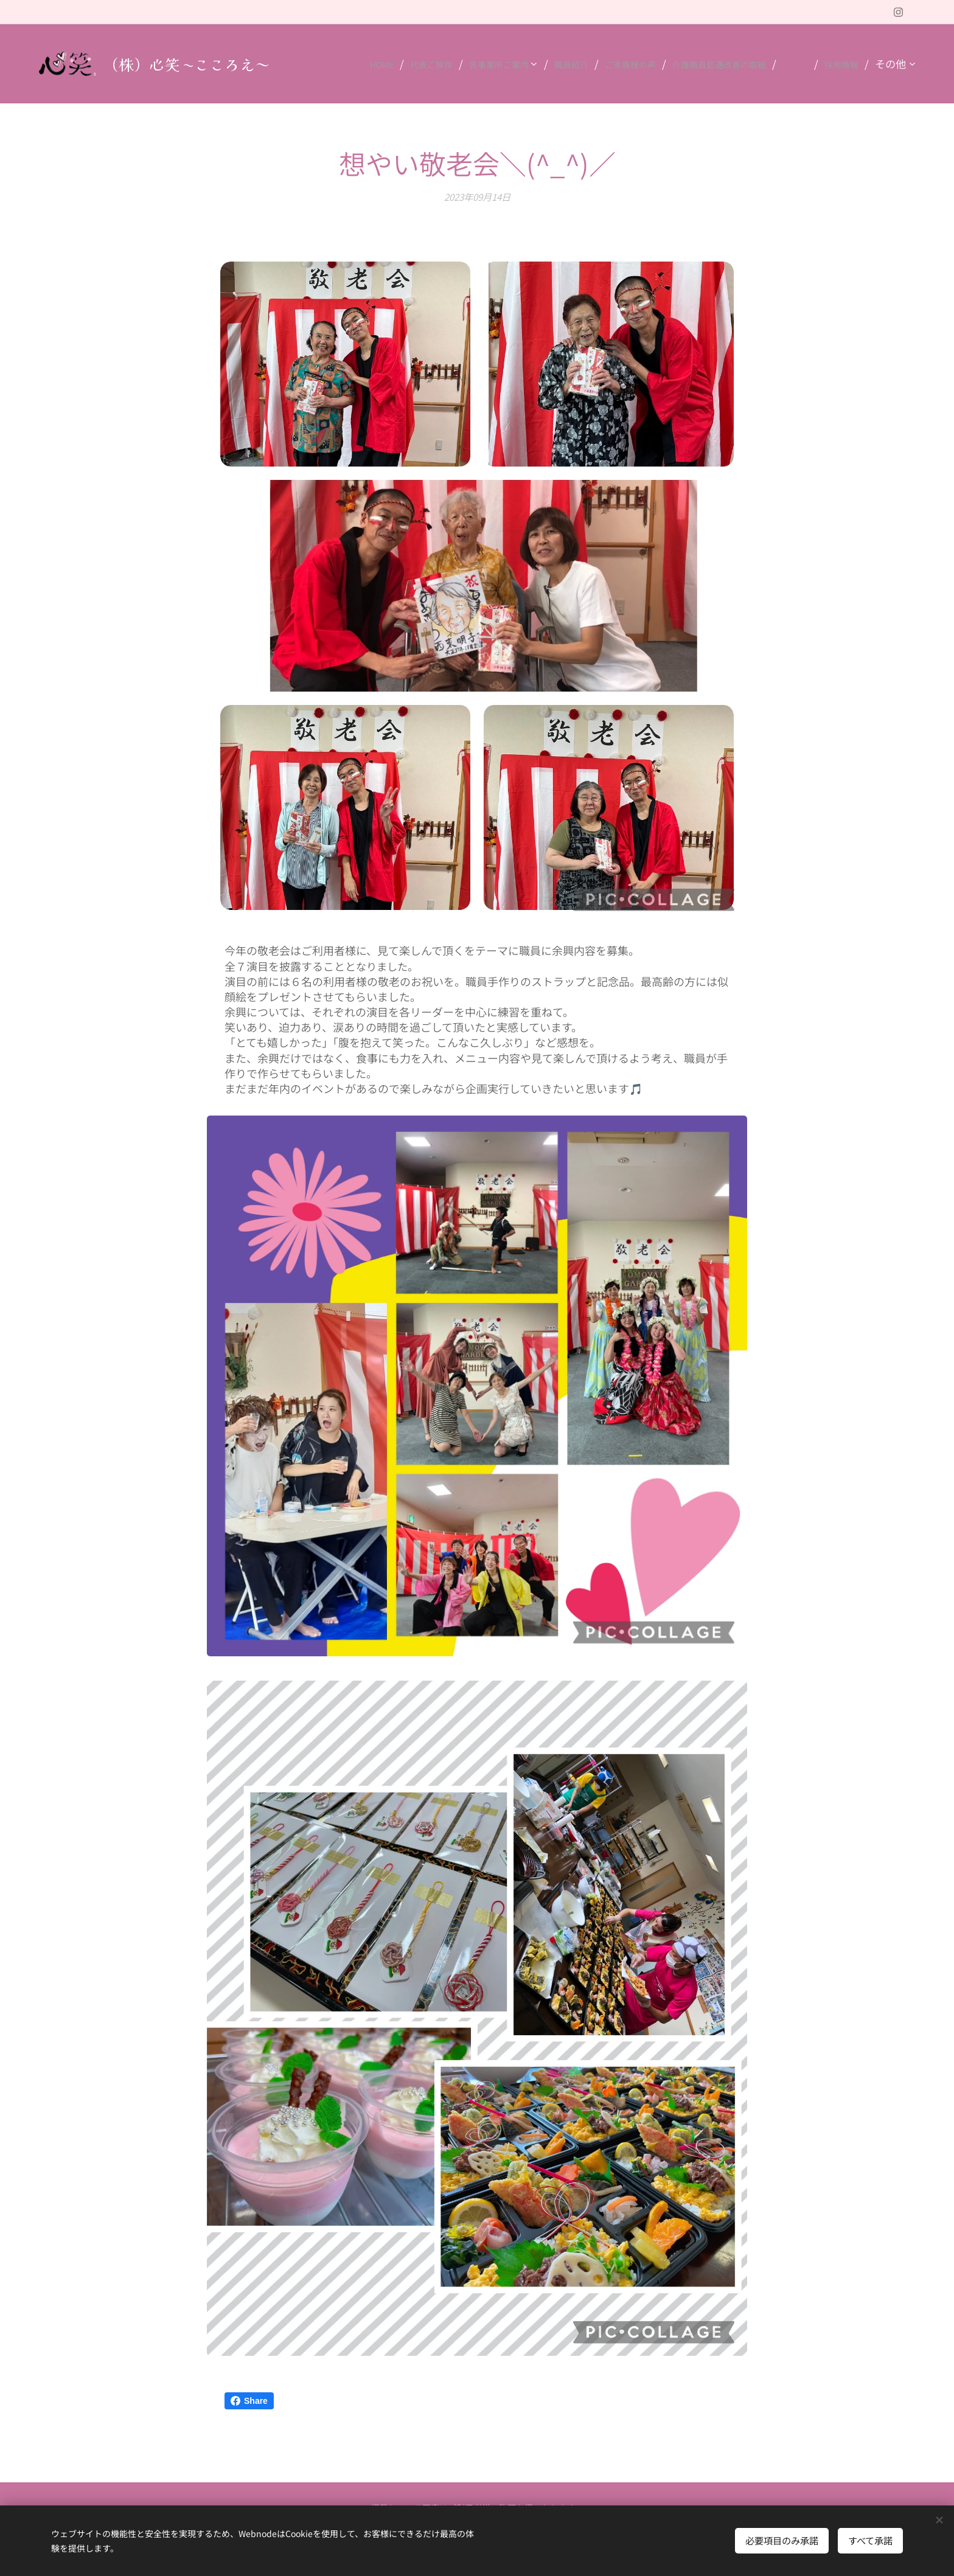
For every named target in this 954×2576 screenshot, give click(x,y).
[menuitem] (367, 64)
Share (249, 2401)
